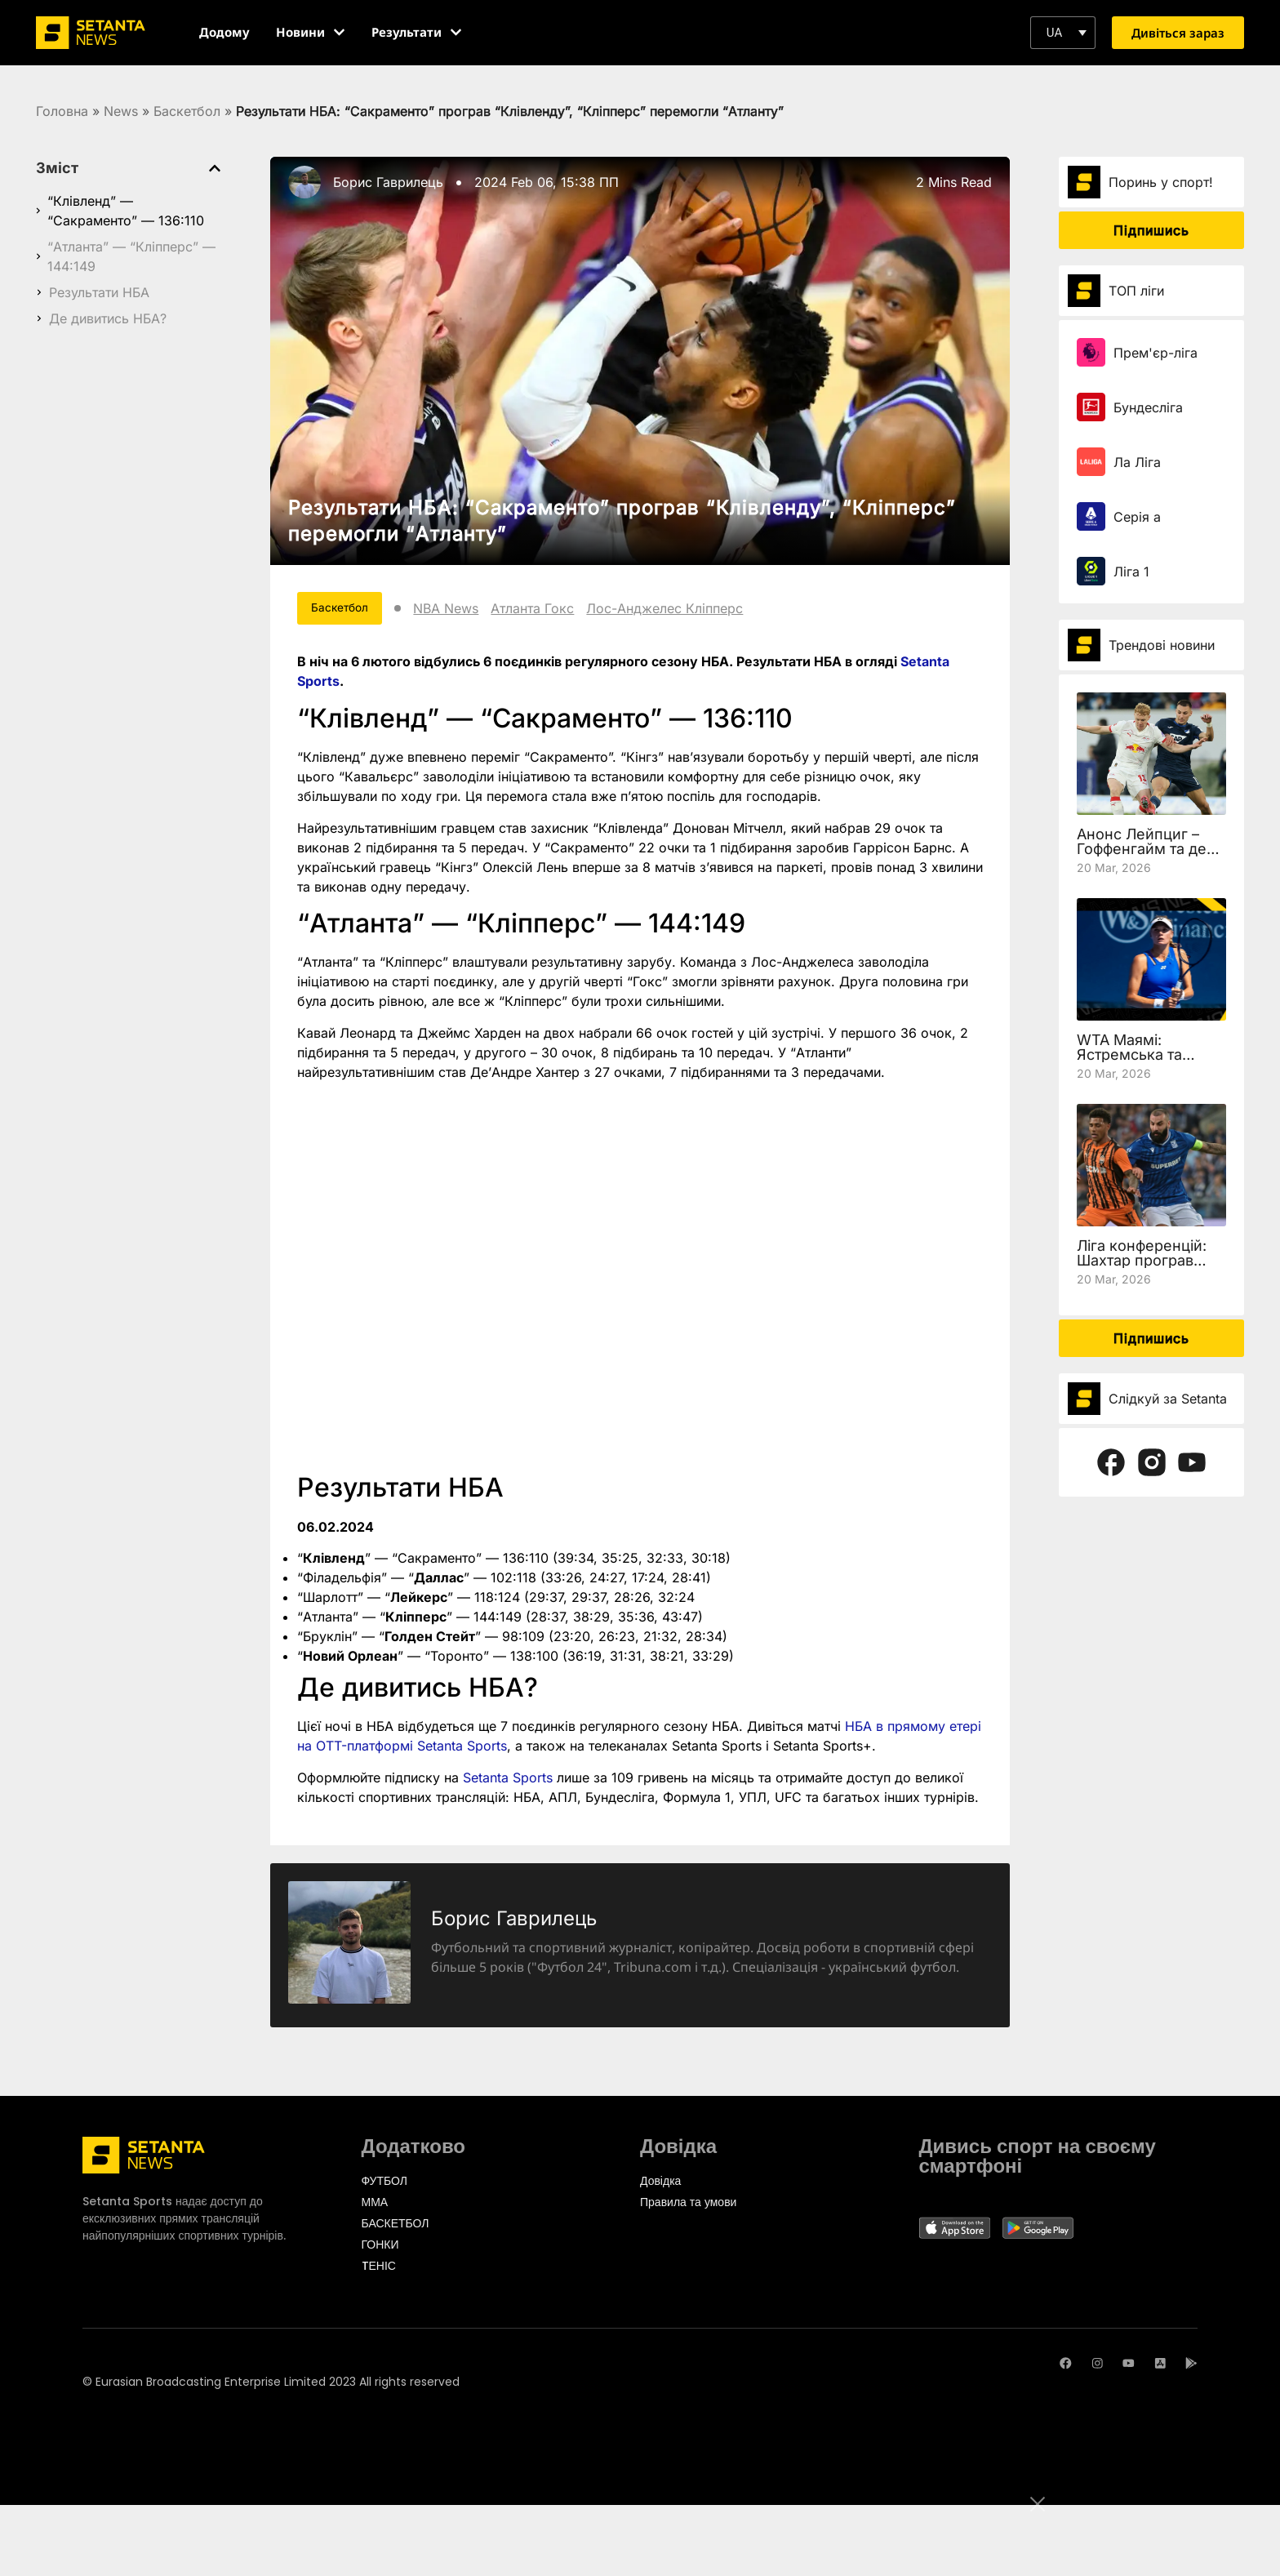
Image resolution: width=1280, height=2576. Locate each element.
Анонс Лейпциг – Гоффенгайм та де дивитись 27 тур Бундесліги (1142, 856)
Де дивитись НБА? (108, 318)
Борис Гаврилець (388, 182)
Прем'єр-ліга (1155, 353)
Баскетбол (186, 111)
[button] (1063, 32)
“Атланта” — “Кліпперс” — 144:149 (131, 256)
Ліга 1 (1131, 571)
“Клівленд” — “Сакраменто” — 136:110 (125, 211)
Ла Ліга (1137, 462)
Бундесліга (1148, 407)
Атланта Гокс (558, 611)
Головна (62, 111)
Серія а (1137, 517)
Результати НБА (99, 292)
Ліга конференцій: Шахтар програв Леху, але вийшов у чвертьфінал (1147, 1267)
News (121, 111)
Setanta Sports (508, 1781)
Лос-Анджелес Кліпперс (690, 611)
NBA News (471, 611)
